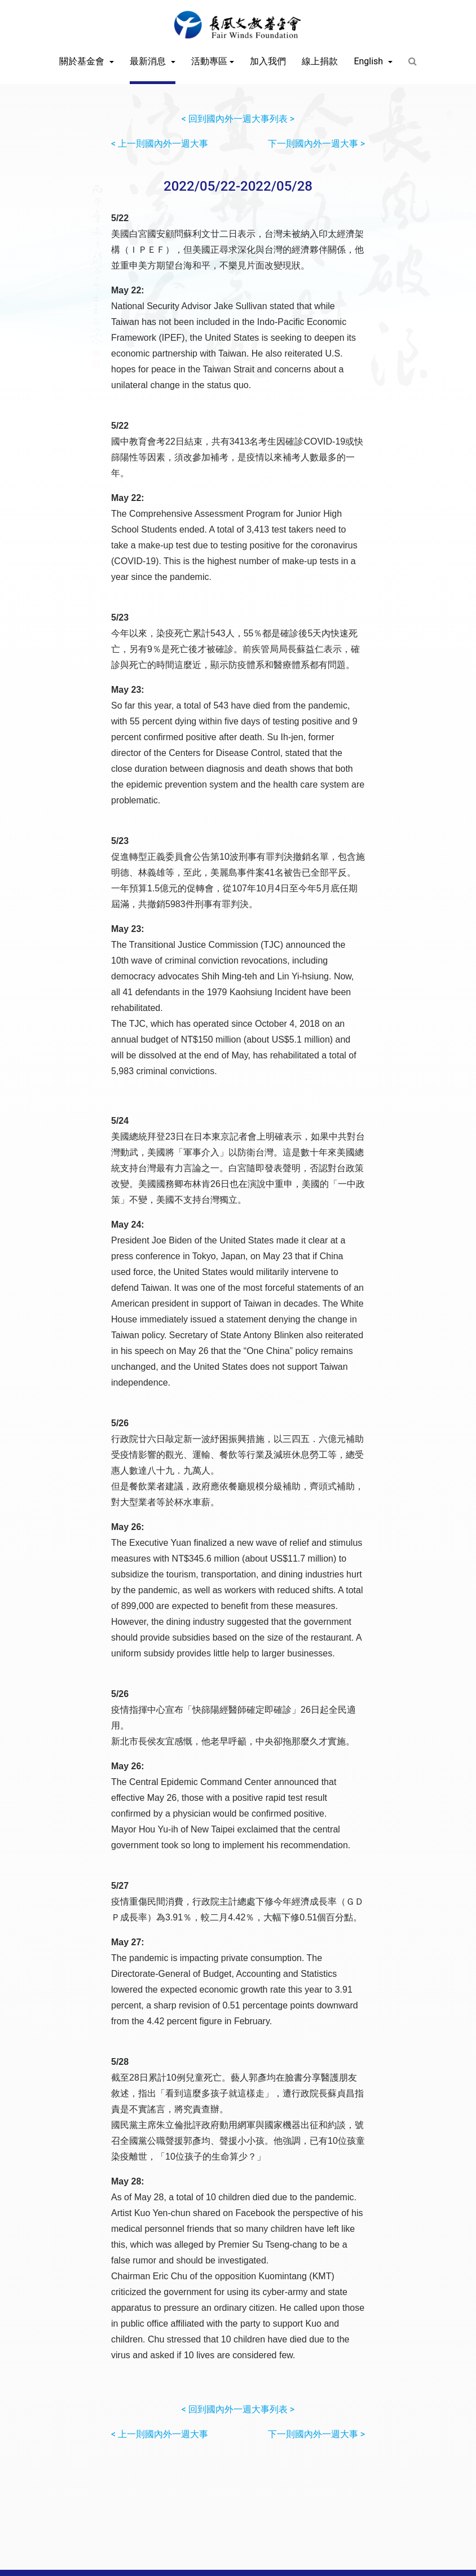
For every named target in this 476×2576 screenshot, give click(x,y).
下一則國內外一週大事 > (316, 143)
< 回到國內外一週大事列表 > (238, 118)
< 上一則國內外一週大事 (159, 143)
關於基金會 (83, 61)
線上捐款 (320, 61)
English (369, 61)
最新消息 (149, 61)
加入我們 (268, 61)
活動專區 (209, 61)
